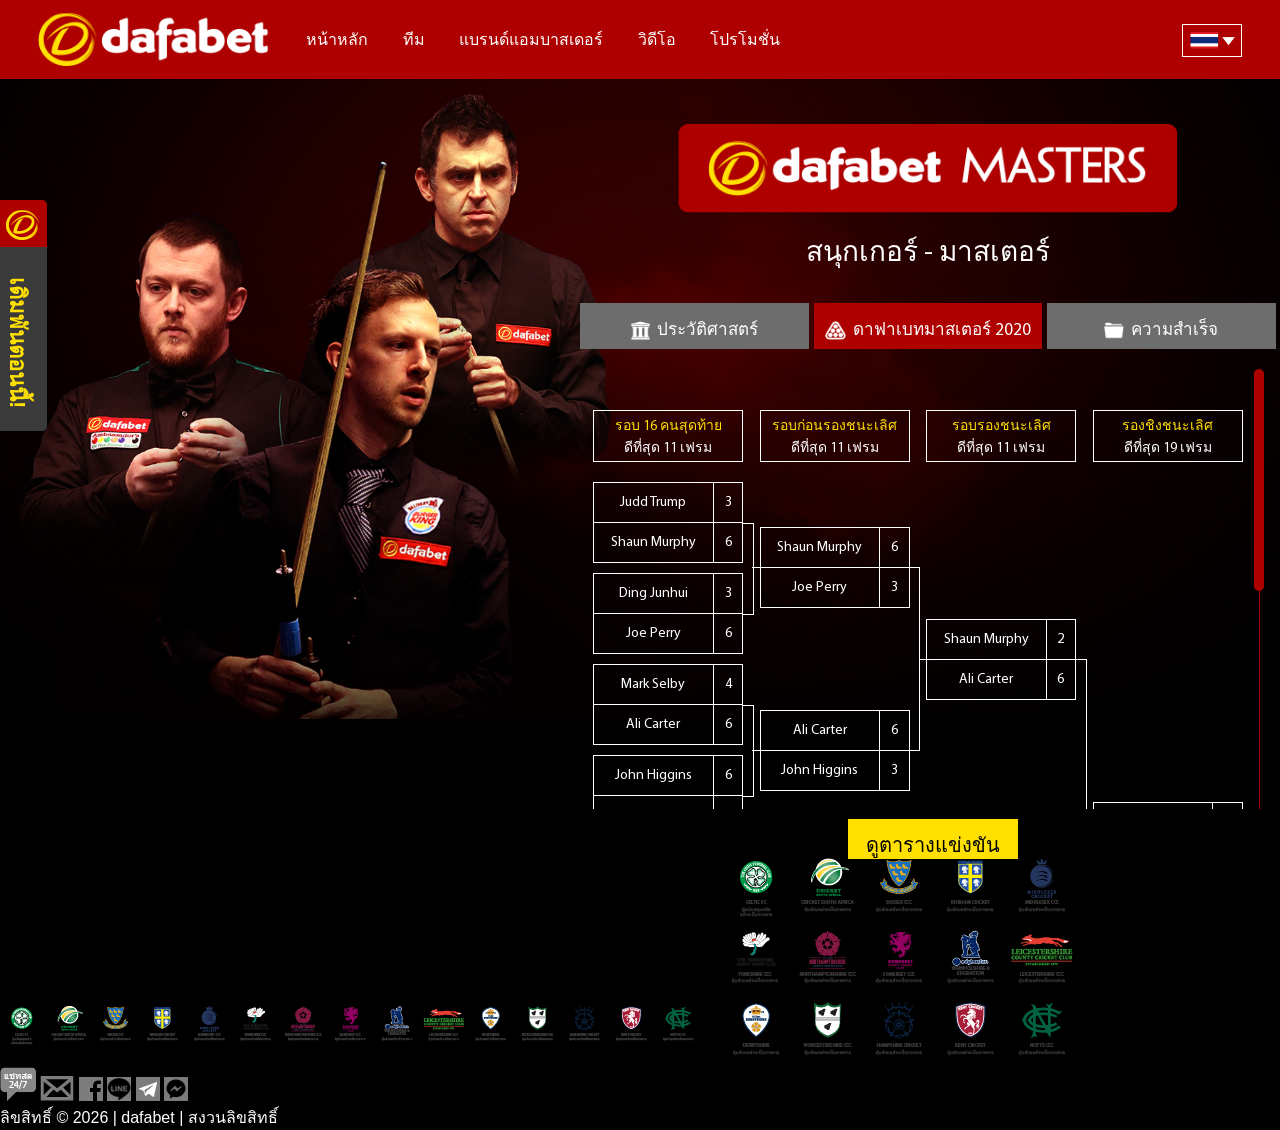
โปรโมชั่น (745, 41)
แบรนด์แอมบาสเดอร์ (531, 41)
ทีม (414, 41)
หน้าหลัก (337, 41)
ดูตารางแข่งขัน (933, 847)
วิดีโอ (657, 41)
